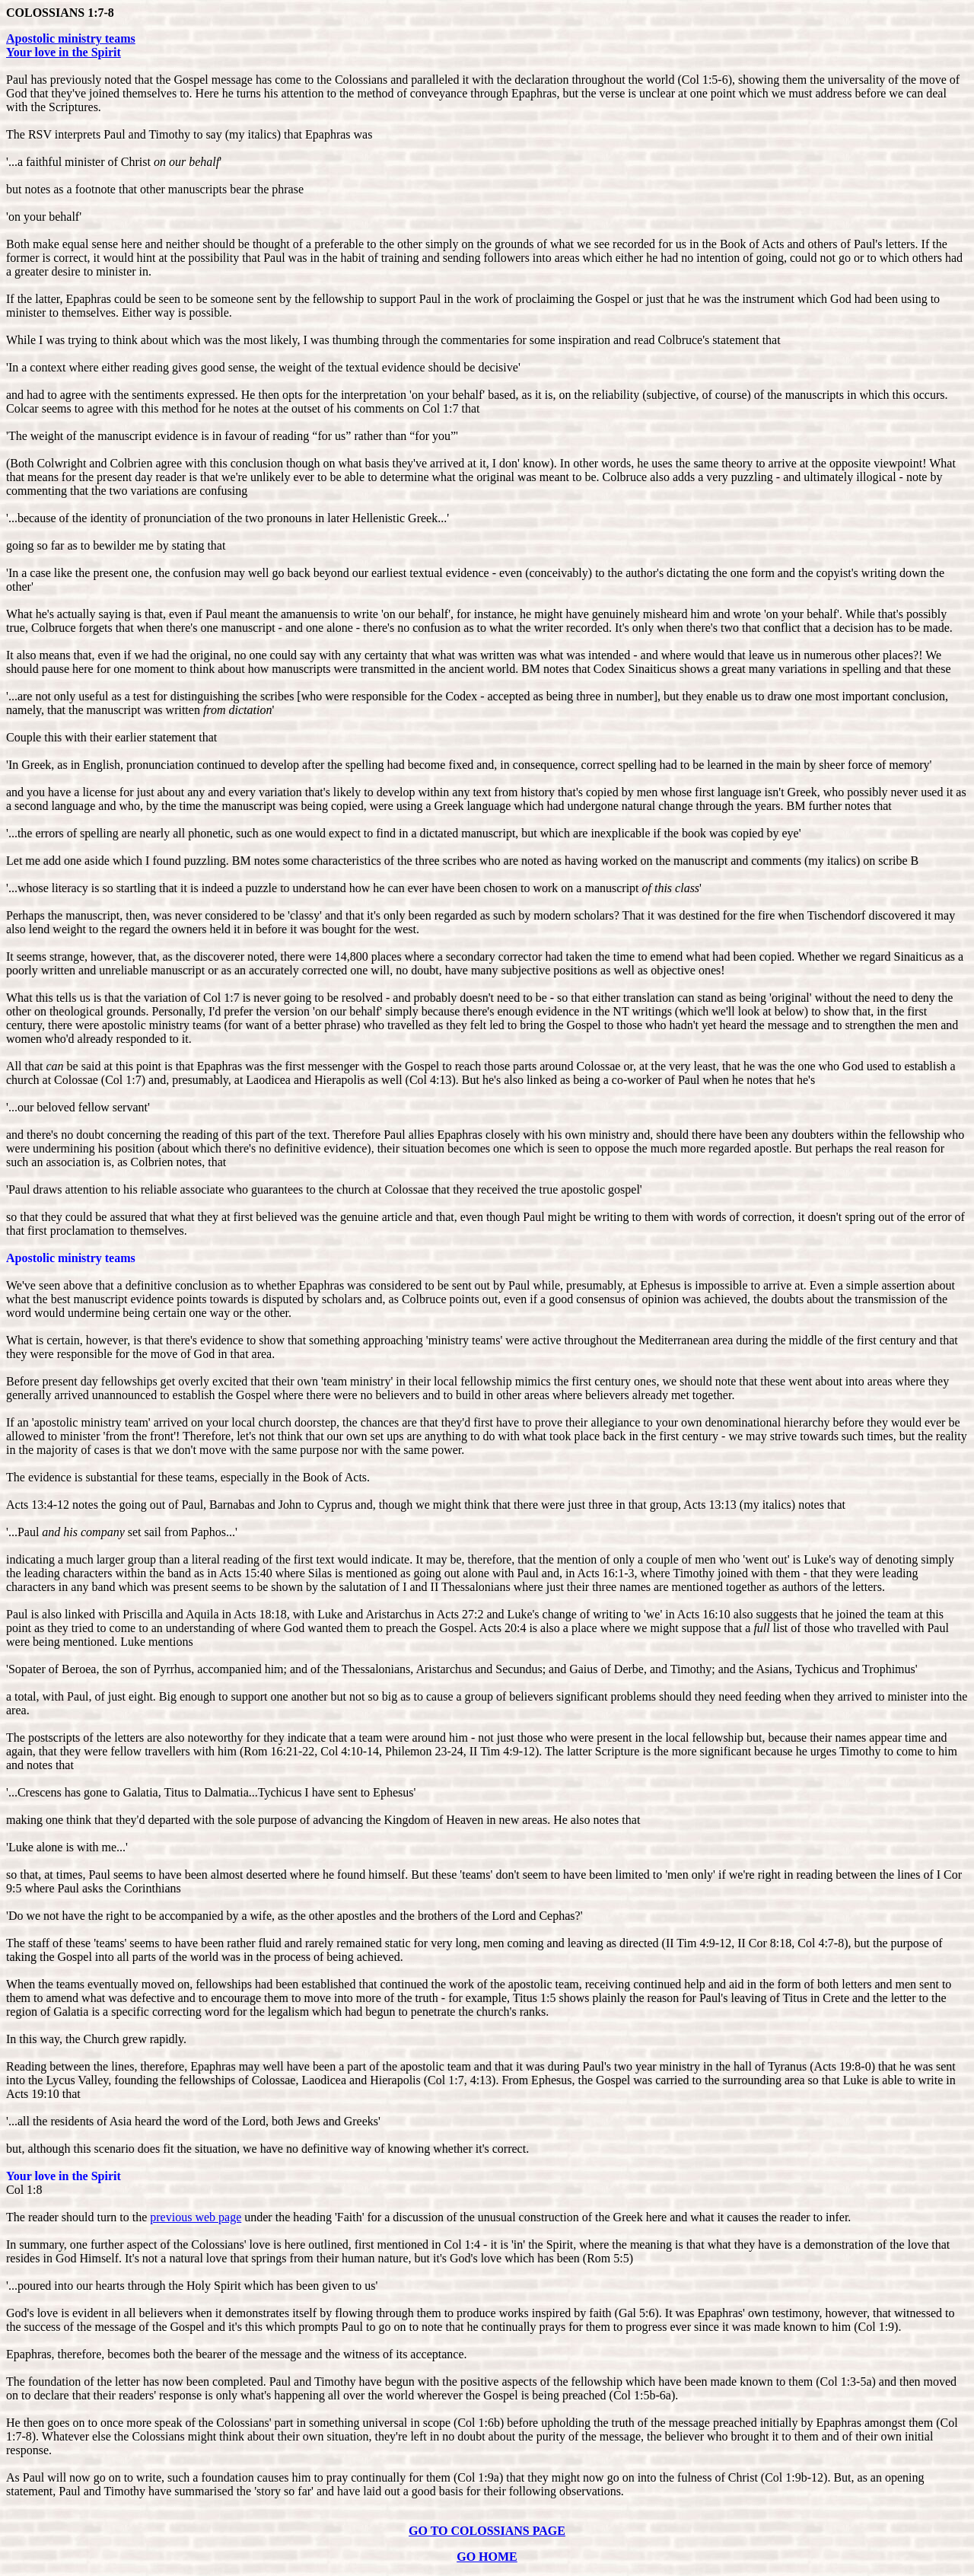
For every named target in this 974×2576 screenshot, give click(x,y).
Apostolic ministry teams (70, 38)
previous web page (195, 2217)
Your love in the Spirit (63, 52)
